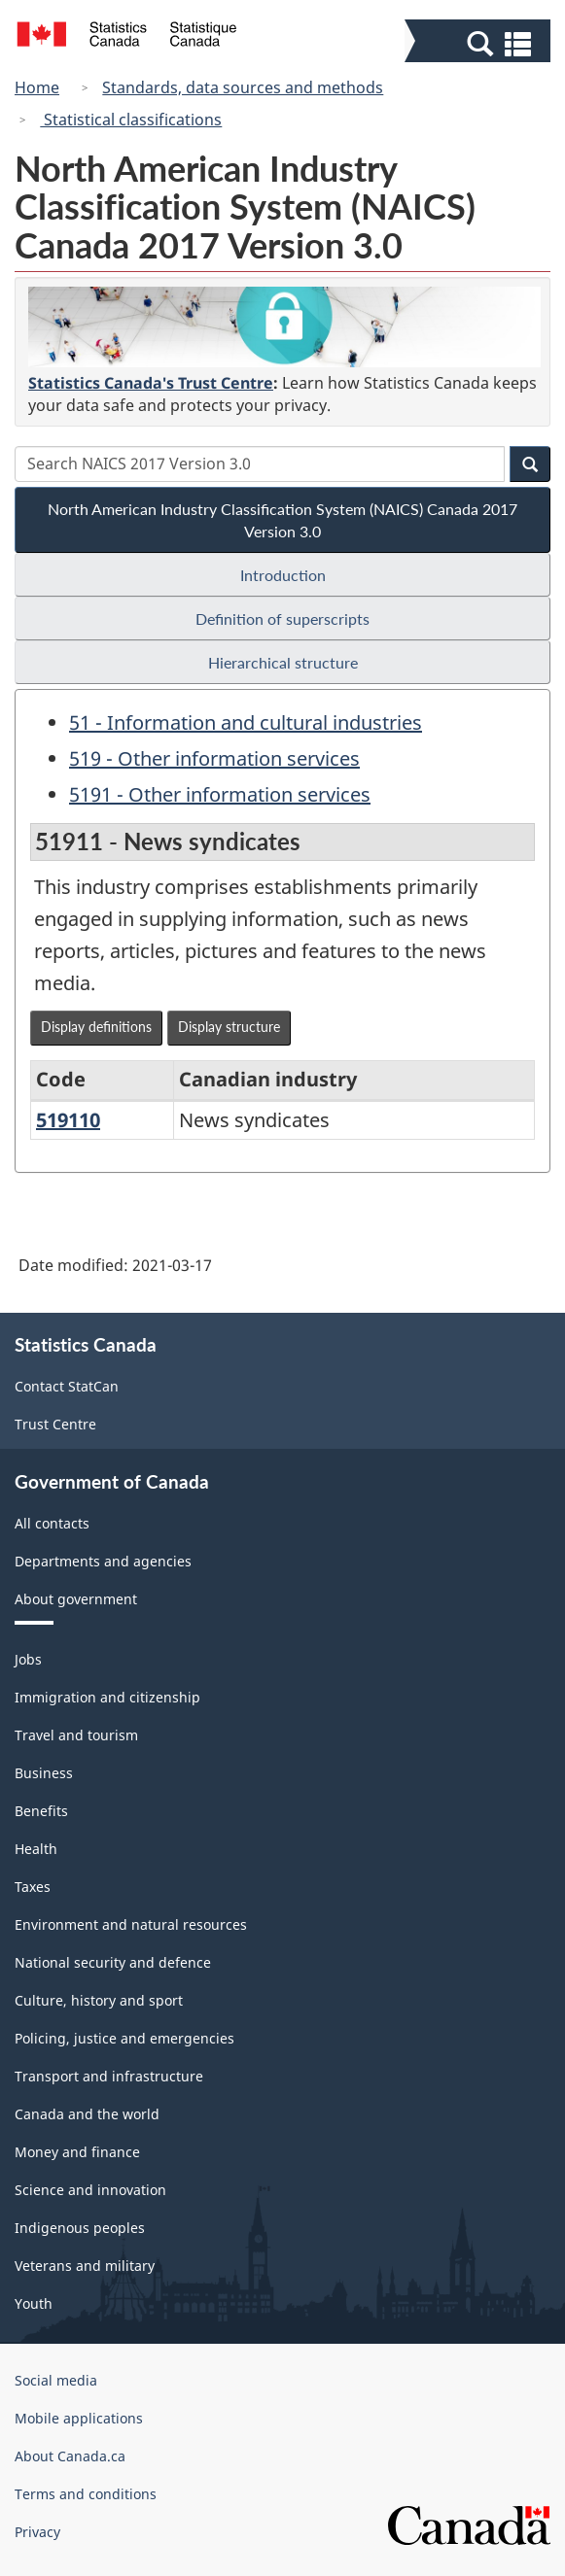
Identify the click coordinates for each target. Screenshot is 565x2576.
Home (37, 87)
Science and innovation (90, 2190)
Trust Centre (55, 1424)
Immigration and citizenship (107, 1697)
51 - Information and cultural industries (245, 722)
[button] (479, 42)
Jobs (28, 1659)
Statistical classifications (131, 119)
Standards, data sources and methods (242, 87)
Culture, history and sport (99, 2000)
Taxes (33, 1886)
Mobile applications (79, 2418)
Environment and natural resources (131, 1924)
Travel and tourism (76, 1735)
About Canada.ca (70, 2456)
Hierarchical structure (283, 662)
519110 (68, 1120)
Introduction (283, 575)
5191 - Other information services (220, 794)
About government (76, 1599)
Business (44, 1773)
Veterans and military (85, 2265)
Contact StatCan (67, 1386)
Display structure (229, 1026)
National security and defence (113, 1962)
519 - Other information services (214, 758)
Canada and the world (87, 2114)
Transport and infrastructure (109, 2076)
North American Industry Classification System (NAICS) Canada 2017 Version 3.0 (282, 519)
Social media (56, 2380)
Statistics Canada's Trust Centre (150, 383)
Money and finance (77, 2152)
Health (36, 1848)
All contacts (52, 1523)
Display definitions (96, 1026)
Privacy (37, 2532)
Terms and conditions (86, 2494)
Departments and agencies (103, 1561)
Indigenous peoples (80, 2227)
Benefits (41, 1811)
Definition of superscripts (282, 618)
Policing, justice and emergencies (124, 2038)
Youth (34, 2303)
